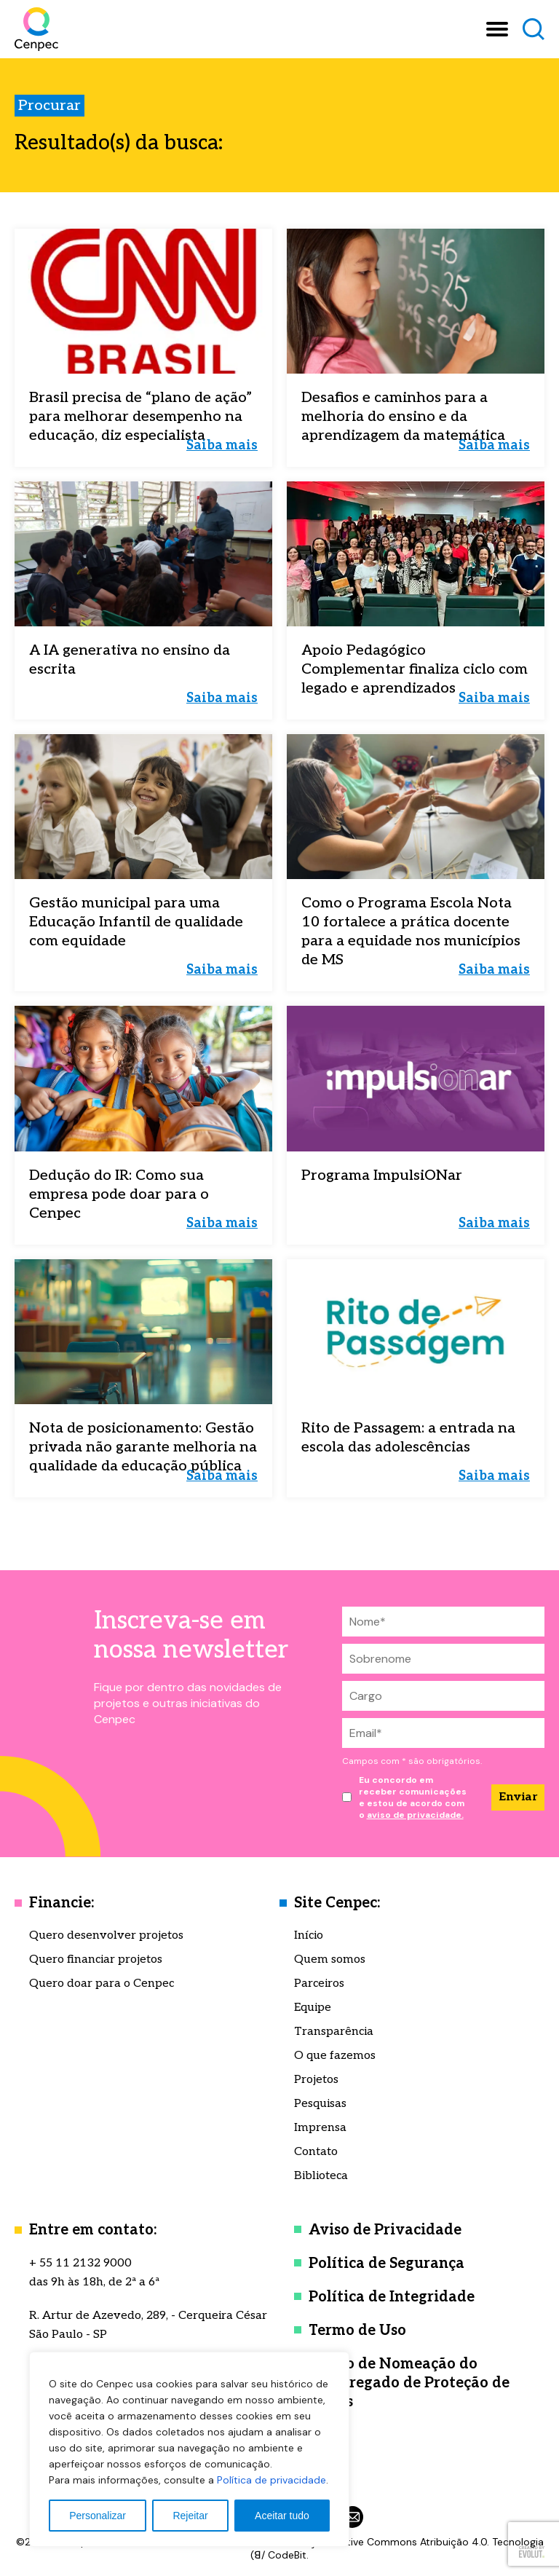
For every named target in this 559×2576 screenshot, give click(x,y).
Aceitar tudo (282, 2515)
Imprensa (320, 2128)
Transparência (333, 2032)
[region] (189, 2449)
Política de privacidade (271, 2479)
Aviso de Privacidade (385, 2230)
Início (308, 1935)
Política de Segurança (386, 2263)
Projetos (316, 2080)
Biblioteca (321, 2176)
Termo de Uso (357, 2330)
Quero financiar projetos (95, 1959)
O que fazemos (335, 2056)
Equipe (312, 2007)
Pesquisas (320, 2104)
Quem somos (329, 1959)
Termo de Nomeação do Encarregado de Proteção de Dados (409, 2383)
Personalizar (97, 2515)
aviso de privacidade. (415, 1815)
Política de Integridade (392, 2297)
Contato (316, 2152)
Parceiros (319, 1983)
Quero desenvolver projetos (106, 1935)
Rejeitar (190, 2515)
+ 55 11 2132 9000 (80, 2263)
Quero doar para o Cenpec (101, 1983)
